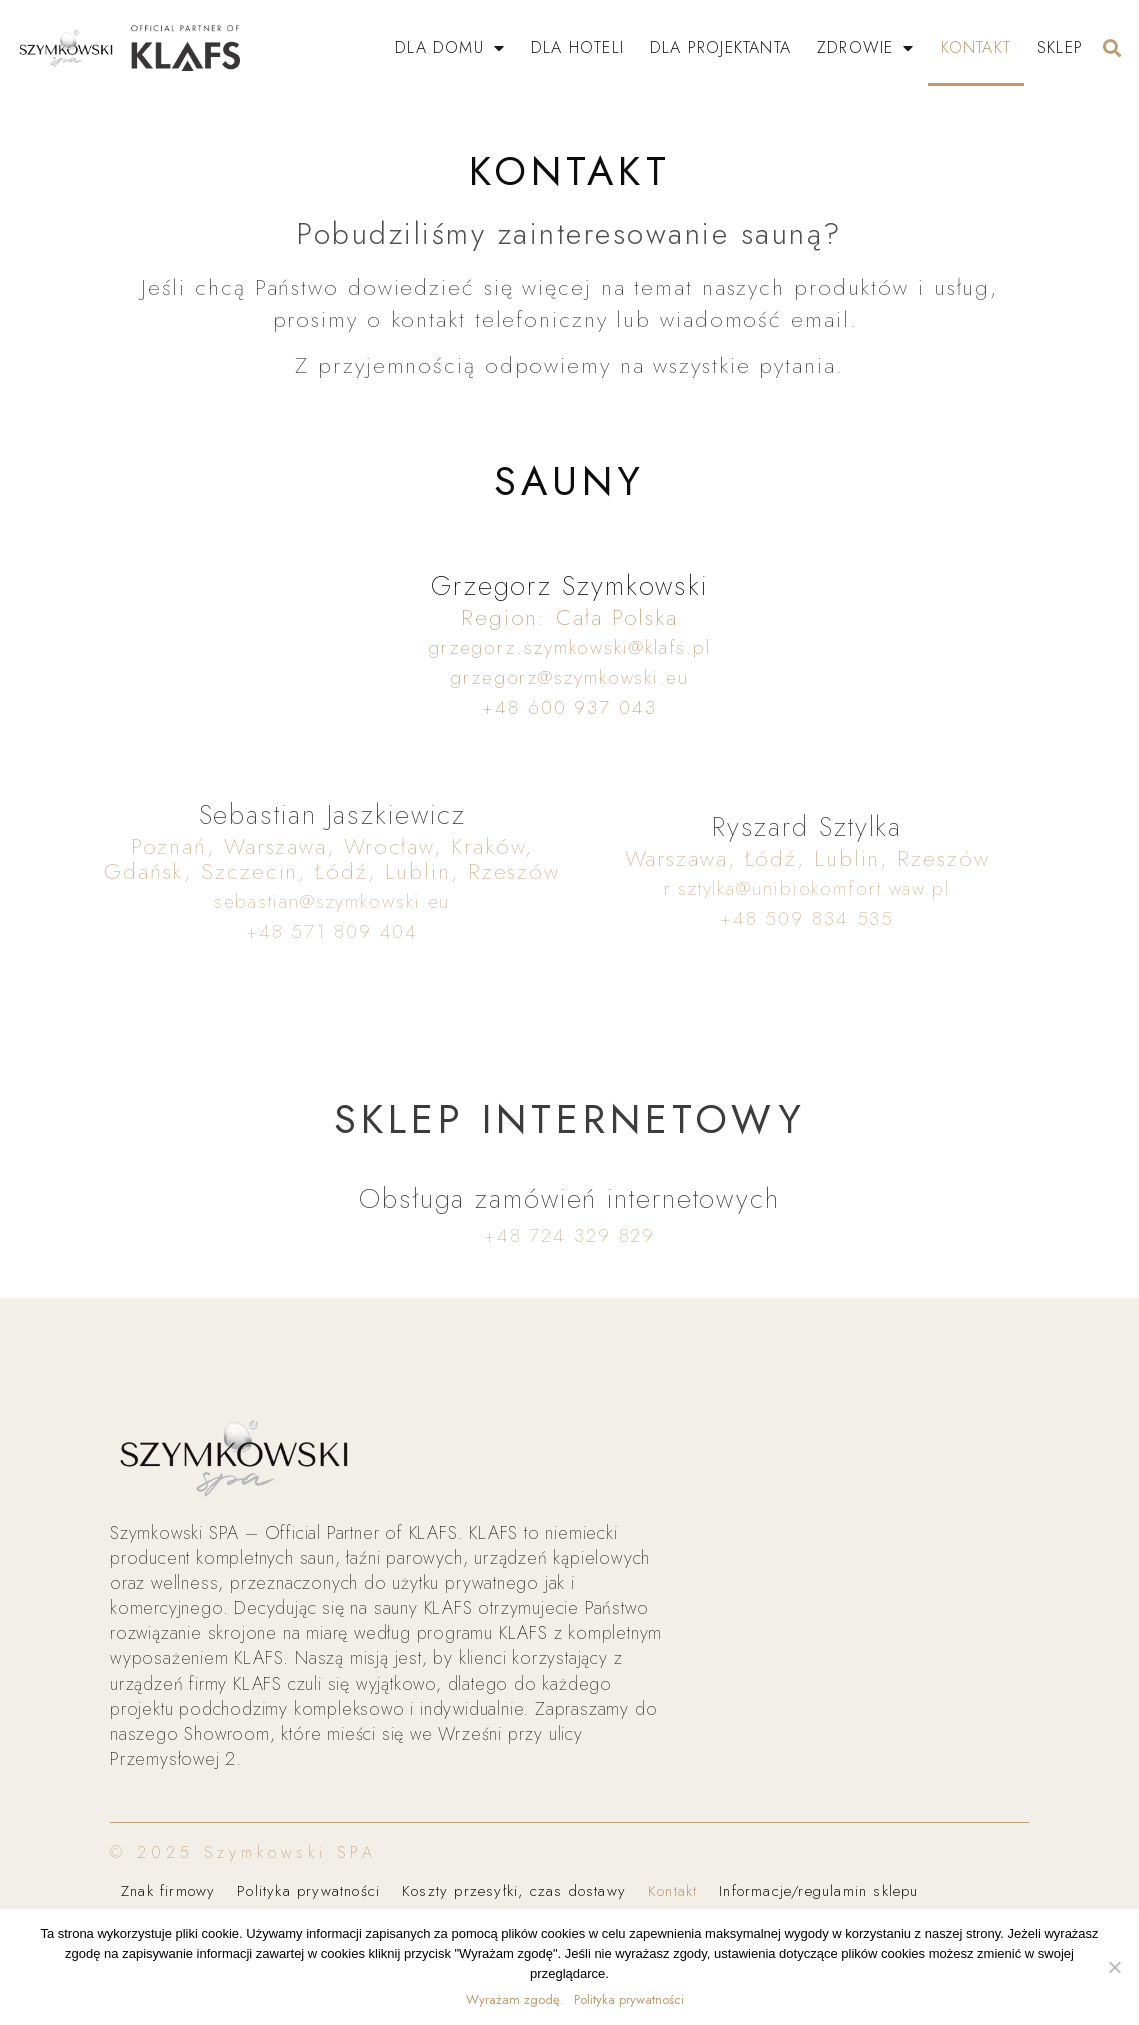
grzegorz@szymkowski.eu (569, 677)
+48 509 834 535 (807, 918)
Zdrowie (866, 48)
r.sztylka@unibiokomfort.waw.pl (807, 888)
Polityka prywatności (308, 1891)
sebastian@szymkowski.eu (332, 901)
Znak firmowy (168, 1891)
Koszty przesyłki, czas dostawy (514, 1891)
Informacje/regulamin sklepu (819, 1891)
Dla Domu (450, 48)
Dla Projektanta (720, 47)
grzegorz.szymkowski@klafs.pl (569, 647)
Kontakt (976, 47)
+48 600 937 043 (569, 707)
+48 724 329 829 (570, 1235)
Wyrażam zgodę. (515, 1999)
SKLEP (1060, 47)
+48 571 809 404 (332, 931)
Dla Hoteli (577, 47)
